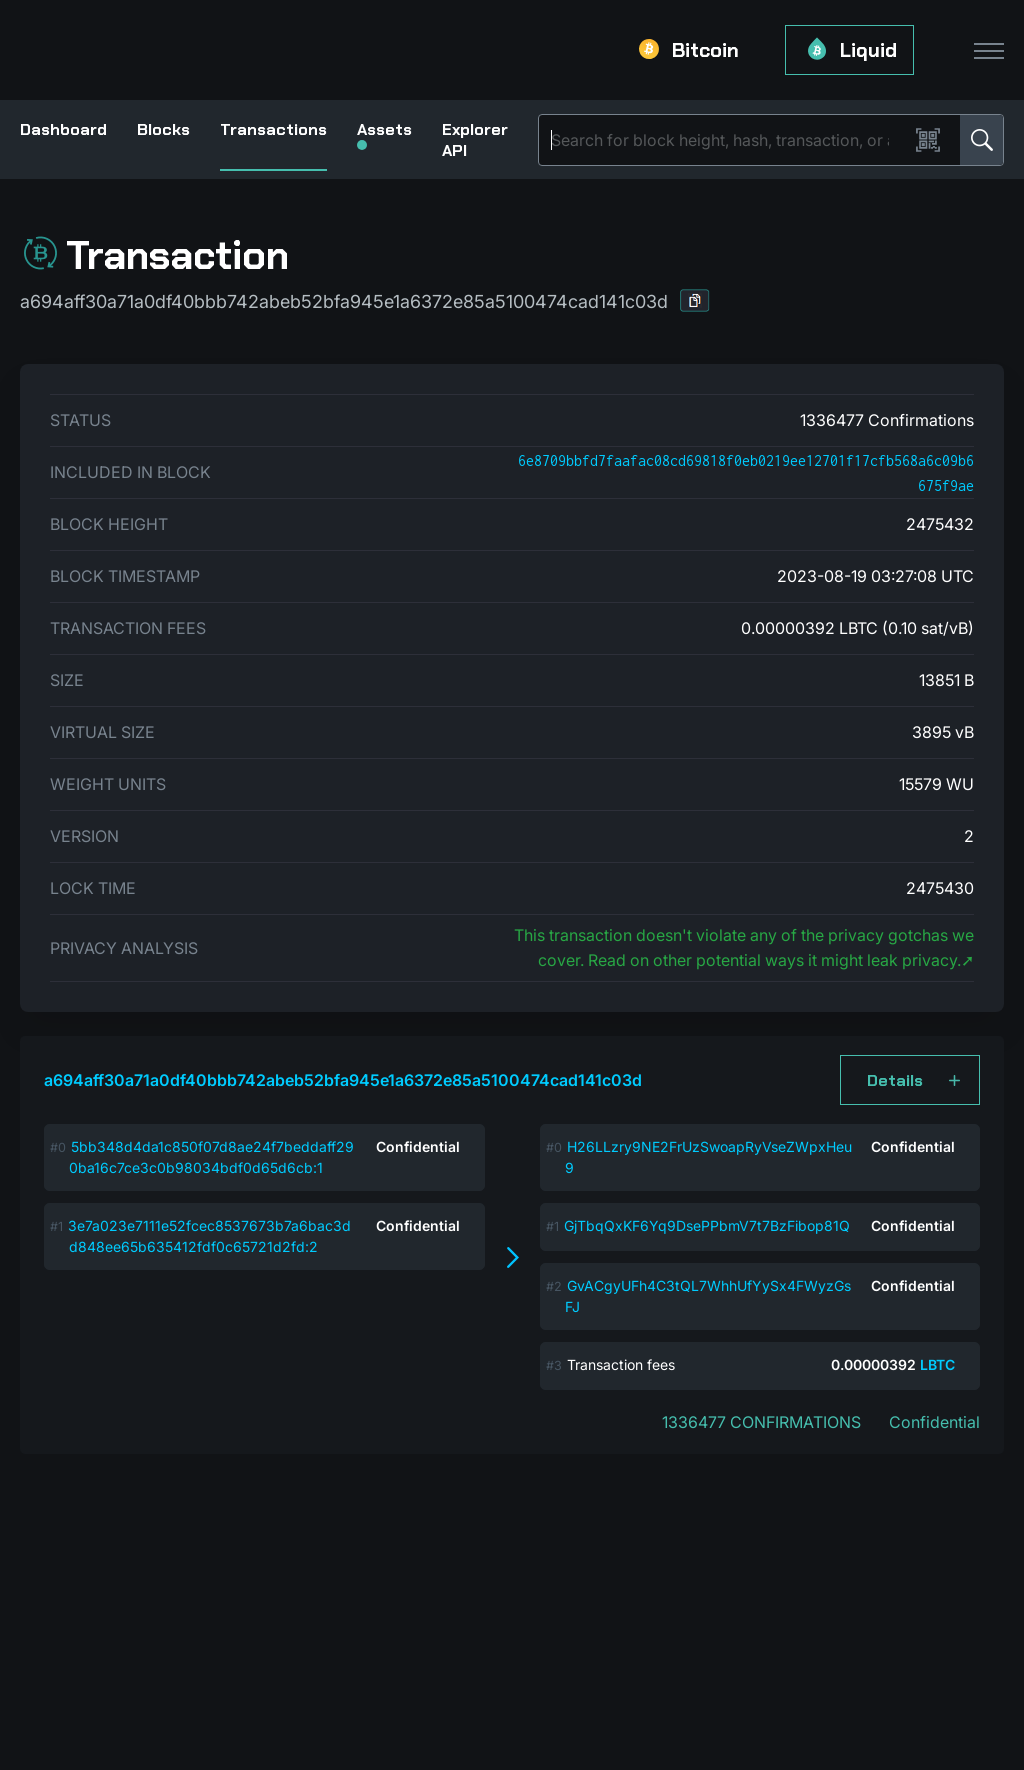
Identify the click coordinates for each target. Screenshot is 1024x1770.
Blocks (163, 129)
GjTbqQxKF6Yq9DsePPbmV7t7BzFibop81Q (707, 1225)
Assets (384, 134)
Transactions (273, 129)
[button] (695, 300)
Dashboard (63, 129)
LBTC (937, 1364)
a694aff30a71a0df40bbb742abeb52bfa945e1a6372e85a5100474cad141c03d (343, 1080)
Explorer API (475, 140)
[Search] (727, 140)
